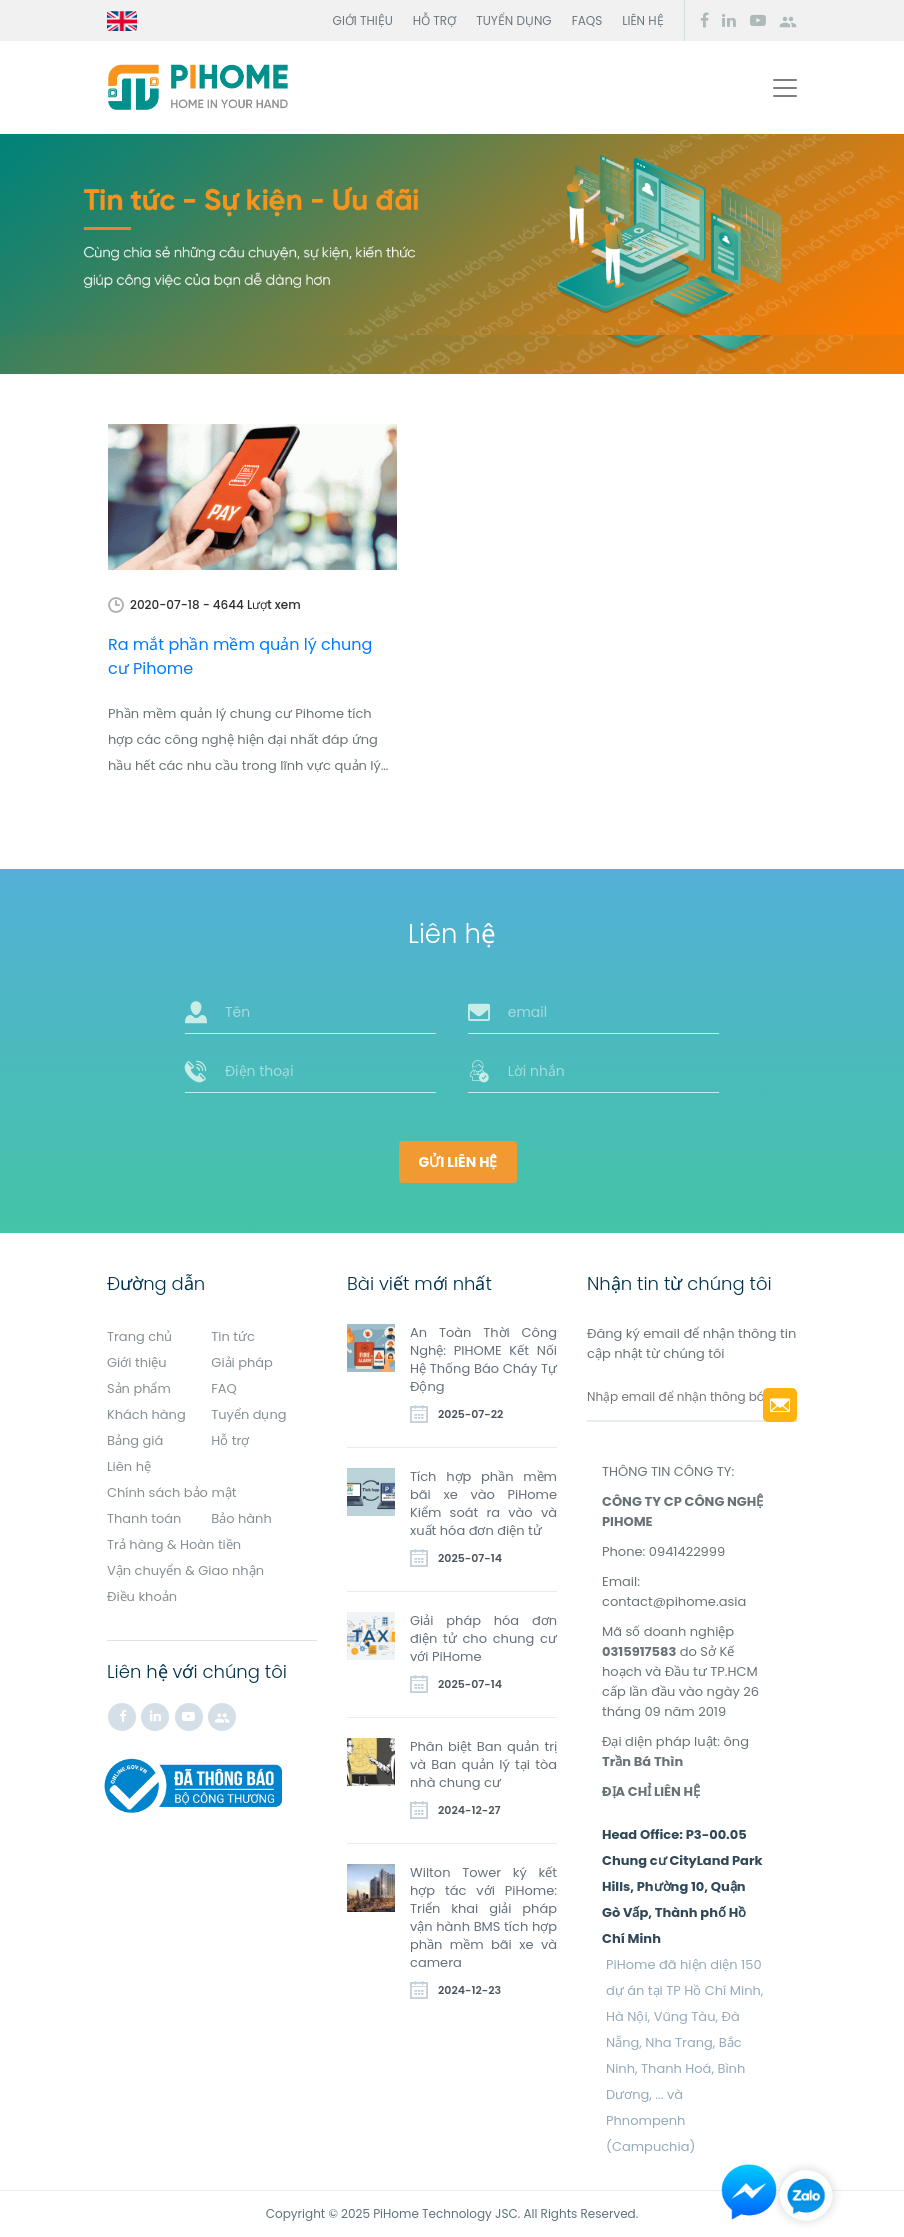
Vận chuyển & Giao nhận (185, 1570)
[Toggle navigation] (785, 88)
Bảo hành (241, 1518)
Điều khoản (142, 1596)
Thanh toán (144, 1518)
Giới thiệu (363, 20)
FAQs (587, 20)
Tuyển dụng (514, 20)
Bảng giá (135, 1440)
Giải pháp (242, 1362)
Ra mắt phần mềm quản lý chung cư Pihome (240, 656)
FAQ (224, 1388)
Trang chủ (139, 1336)
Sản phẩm (139, 1388)
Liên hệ (642, 20)
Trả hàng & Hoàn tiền (174, 1544)
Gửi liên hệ (458, 1162)
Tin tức (233, 1336)
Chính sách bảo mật (172, 1492)
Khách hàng (146, 1414)
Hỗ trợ (434, 20)
